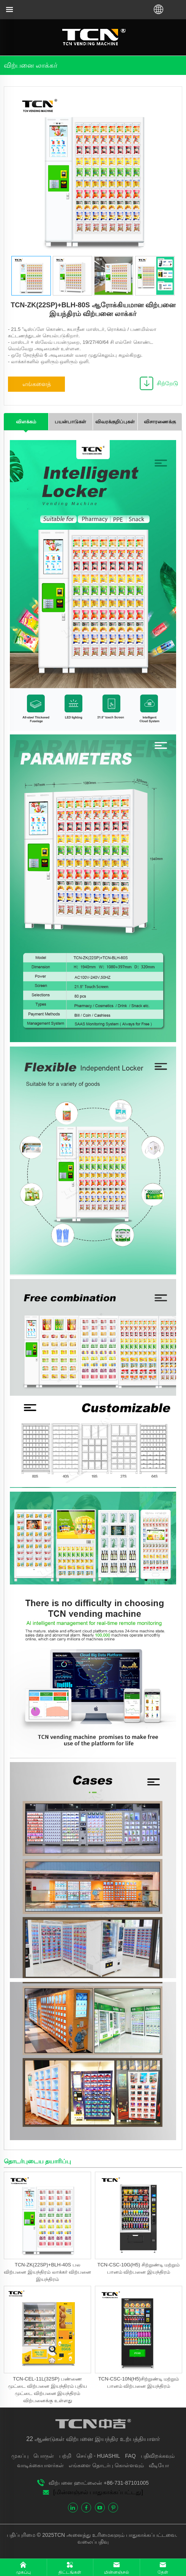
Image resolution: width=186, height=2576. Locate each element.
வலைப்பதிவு (93, 2542)
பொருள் (43, 2456)
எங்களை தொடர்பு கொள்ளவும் (106, 2465)
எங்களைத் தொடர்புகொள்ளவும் (36, 386)
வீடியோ (159, 2465)
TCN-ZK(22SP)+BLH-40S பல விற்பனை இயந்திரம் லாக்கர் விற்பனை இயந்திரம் (47, 2272)
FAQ (130, 2456)
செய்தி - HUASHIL (98, 2456)
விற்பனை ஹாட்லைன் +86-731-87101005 (99, 2483)
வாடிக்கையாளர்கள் (40, 2465)
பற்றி (65, 2456)
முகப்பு (19, 2456)
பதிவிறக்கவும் (158, 2456)
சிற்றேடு (167, 383)
